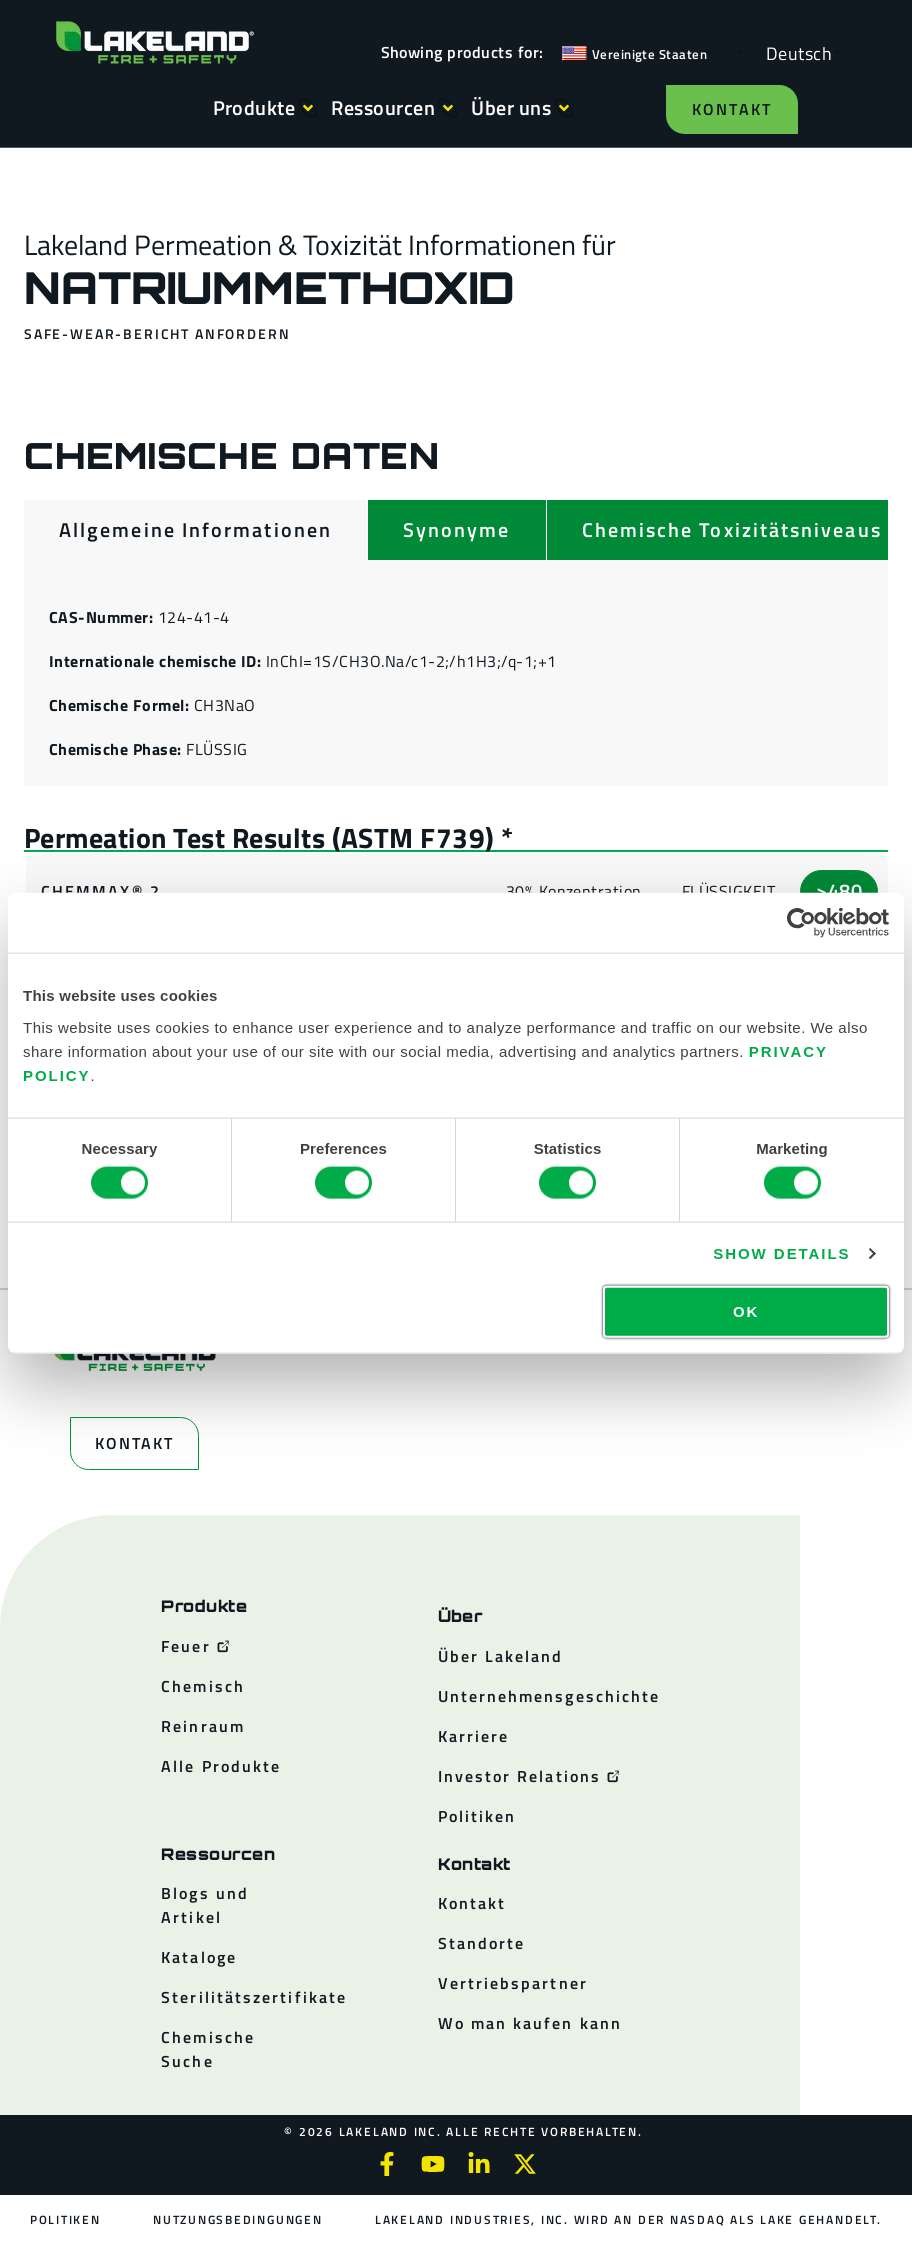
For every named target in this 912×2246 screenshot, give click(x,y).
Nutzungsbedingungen (237, 2219)
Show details (781, 1253)
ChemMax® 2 (101, 891)
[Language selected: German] (794, 52)
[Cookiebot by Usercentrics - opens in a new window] (801, 923)
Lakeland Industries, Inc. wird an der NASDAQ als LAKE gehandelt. (627, 2219)
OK (746, 1310)
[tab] (195, 530)
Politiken (66, 2219)
